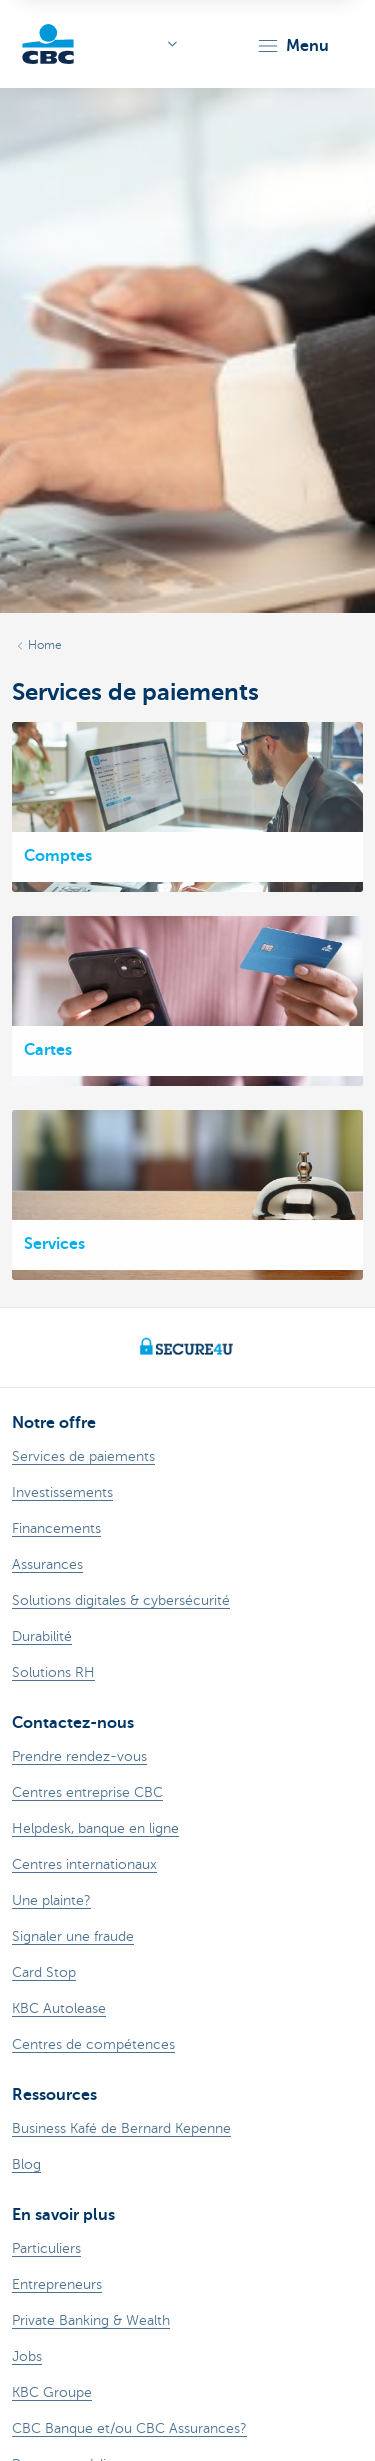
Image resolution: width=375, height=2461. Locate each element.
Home (45, 645)
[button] (292, 46)
